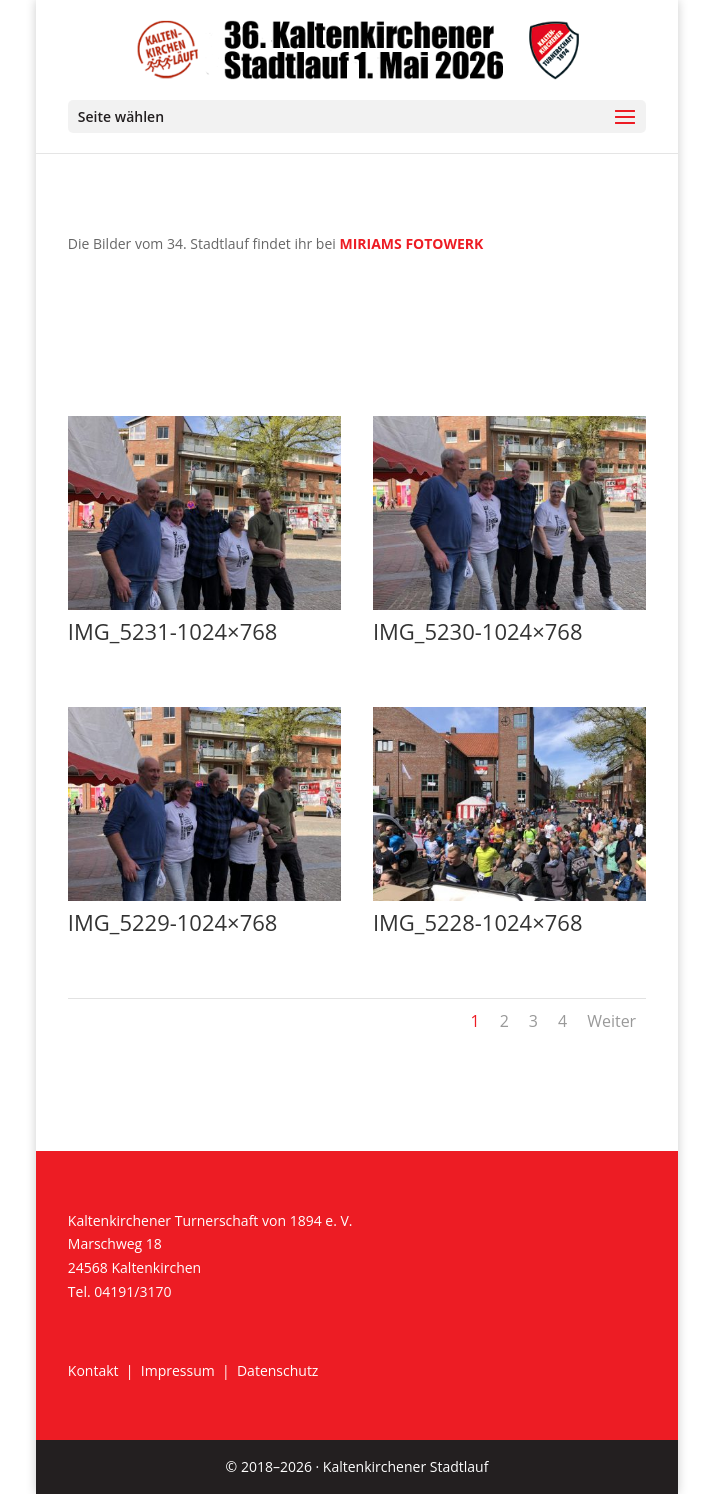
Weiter (611, 1021)
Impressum (178, 1370)
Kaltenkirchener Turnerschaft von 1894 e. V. (210, 1220)
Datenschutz (277, 1370)
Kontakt (93, 1370)
